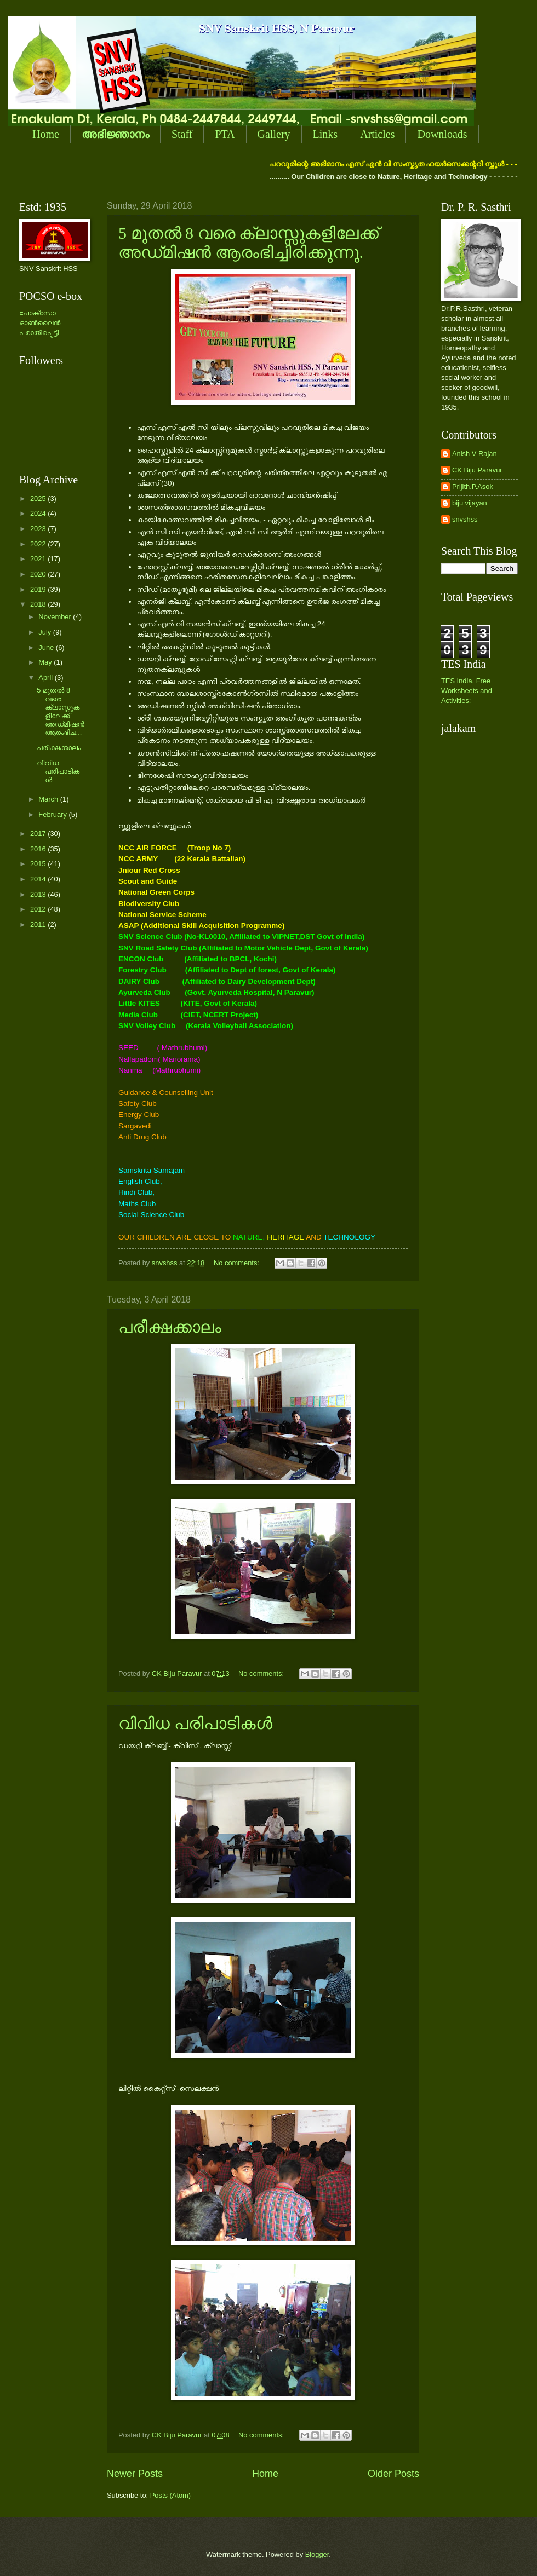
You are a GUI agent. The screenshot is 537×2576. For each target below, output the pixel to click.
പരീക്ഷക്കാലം (169, 1327)
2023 (39, 529)
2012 (39, 909)
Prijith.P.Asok (472, 486)
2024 (39, 513)
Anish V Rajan (474, 453)
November (55, 617)
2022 (39, 544)
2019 (39, 589)
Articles (377, 134)
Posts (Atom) (170, 2495)
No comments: (237, 1263)
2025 (39, 498)
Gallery (274, 134)
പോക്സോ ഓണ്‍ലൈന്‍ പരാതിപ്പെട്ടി (39, 323)
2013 (39, 894)
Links (325, 134)
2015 (39, 864)
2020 (39, 574)
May (46, 662)
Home (45, 134)
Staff (182, 134)
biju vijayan (469, 503)
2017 (39, 833)
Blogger (317, 2554)
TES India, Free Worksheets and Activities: (466, 691)
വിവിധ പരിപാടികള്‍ (195, 1723)
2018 (39, 604)
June (47, 647)
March (49, 799)
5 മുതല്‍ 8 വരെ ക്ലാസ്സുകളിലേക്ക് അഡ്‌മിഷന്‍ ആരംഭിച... (60, 711)
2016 (39, 849)
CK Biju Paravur (477, 470)
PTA (225, 134)
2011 (39, 924)
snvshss (465, 519)
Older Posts (393, 2473)
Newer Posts (135, 2473)
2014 (39, 879)
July (45, 632)
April (46, 677)
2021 (39, 559)
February (53, 814)
